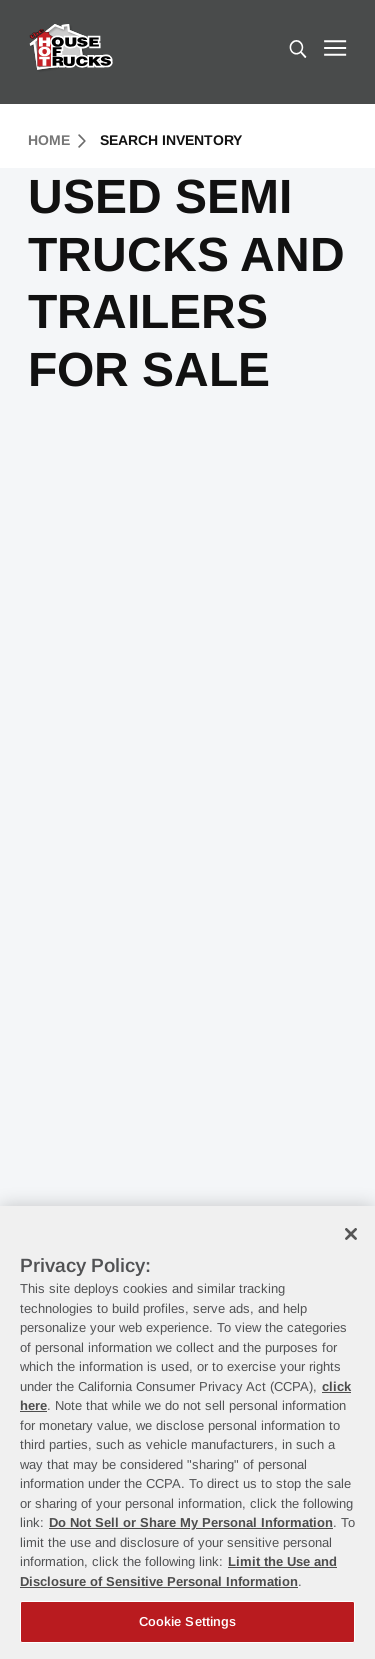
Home (57, 140)
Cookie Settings (188, 1621)
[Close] (351, 1234)
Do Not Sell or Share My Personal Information (191, 1522)
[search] (298, 51)
